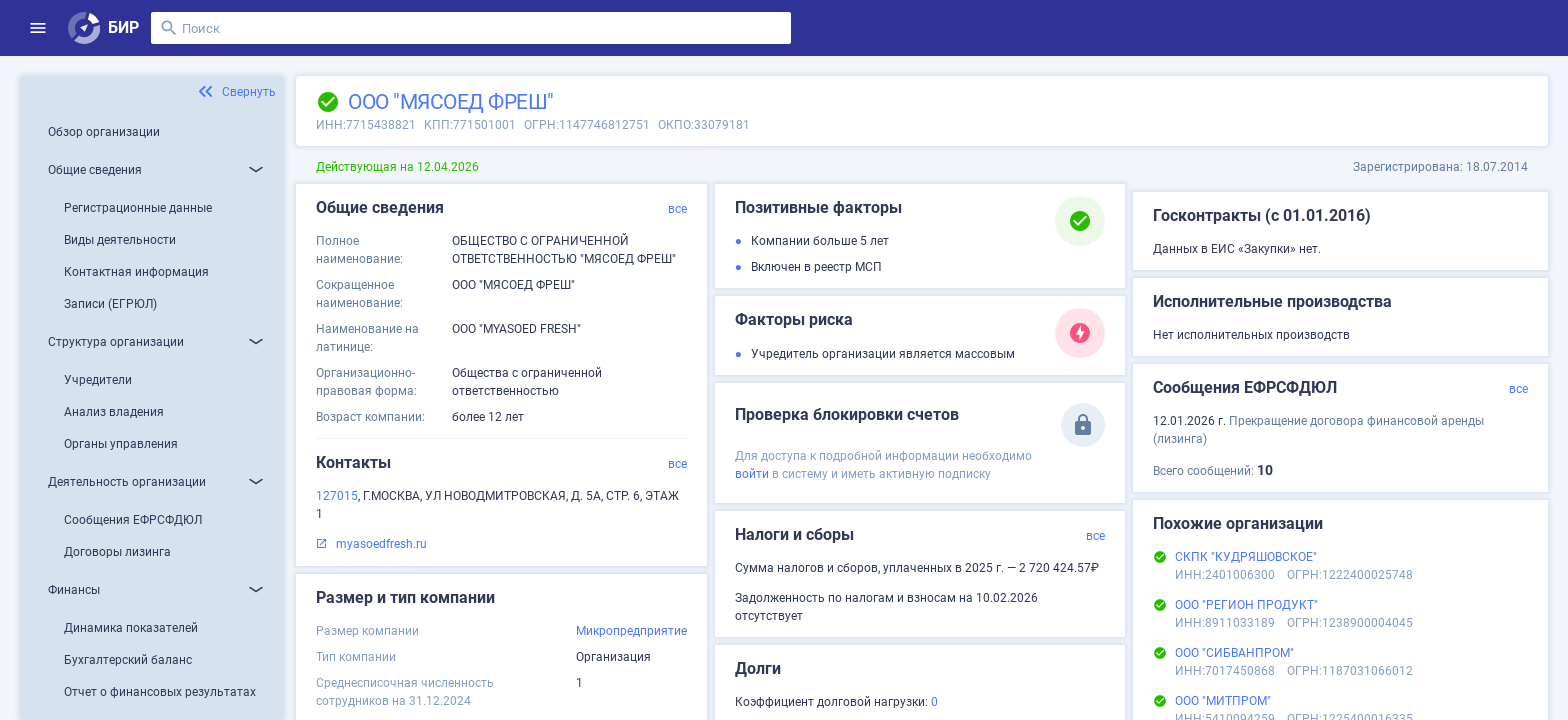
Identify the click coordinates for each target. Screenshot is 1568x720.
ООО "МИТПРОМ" (1223, 701)
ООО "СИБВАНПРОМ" (1234, 653)
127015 (337, 496)
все (677, 209)
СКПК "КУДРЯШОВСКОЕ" (1246, 557)
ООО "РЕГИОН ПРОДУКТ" (1246, 605)
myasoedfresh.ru (381, 544)
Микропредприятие (631, 631)
